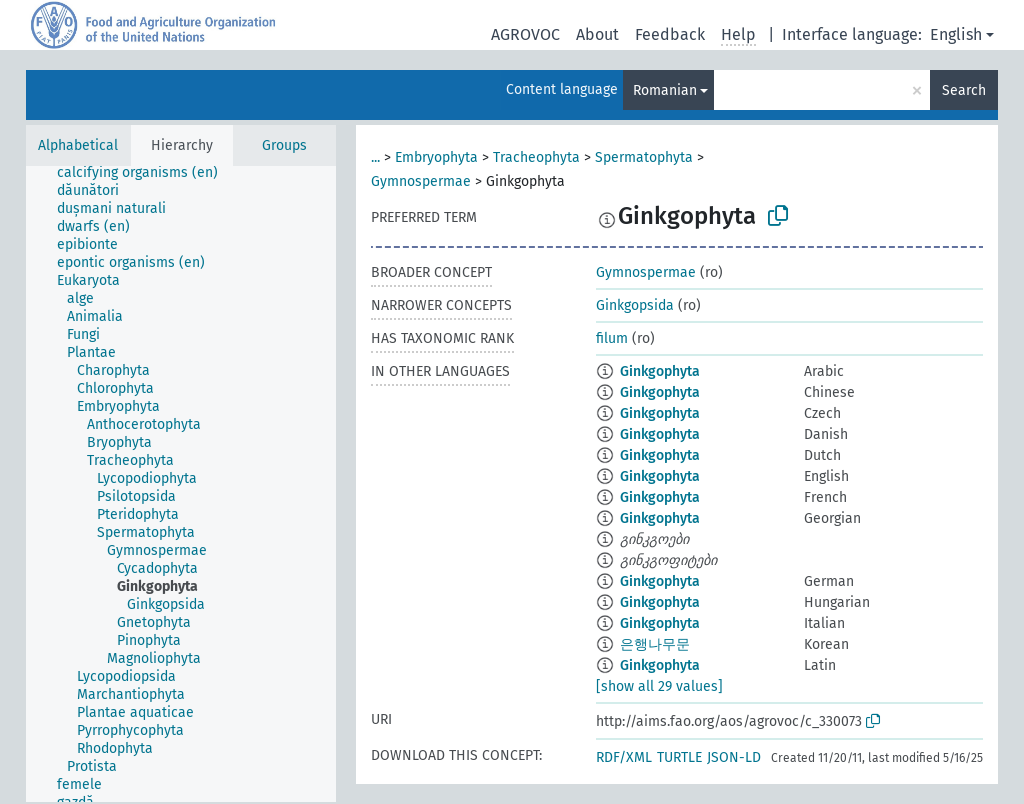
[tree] (181, 484)
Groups (284, 145)
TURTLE (679, 757)
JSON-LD (734, 757)
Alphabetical (78, 145)
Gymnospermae (421, 181)
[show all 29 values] (659, 686)
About (597, 34)
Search (964, 90)
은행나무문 (655, 644)
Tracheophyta (536, 157)
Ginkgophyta (660, 371)
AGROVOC (525, 34)
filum (612, 338)
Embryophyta (436, 157)
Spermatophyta (644, 157)
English (956, 34)
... (375, 157)
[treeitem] (146, 173)
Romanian (665, 90)
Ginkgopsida (635, 305)
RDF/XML (624, 757)
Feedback (670, 34)
